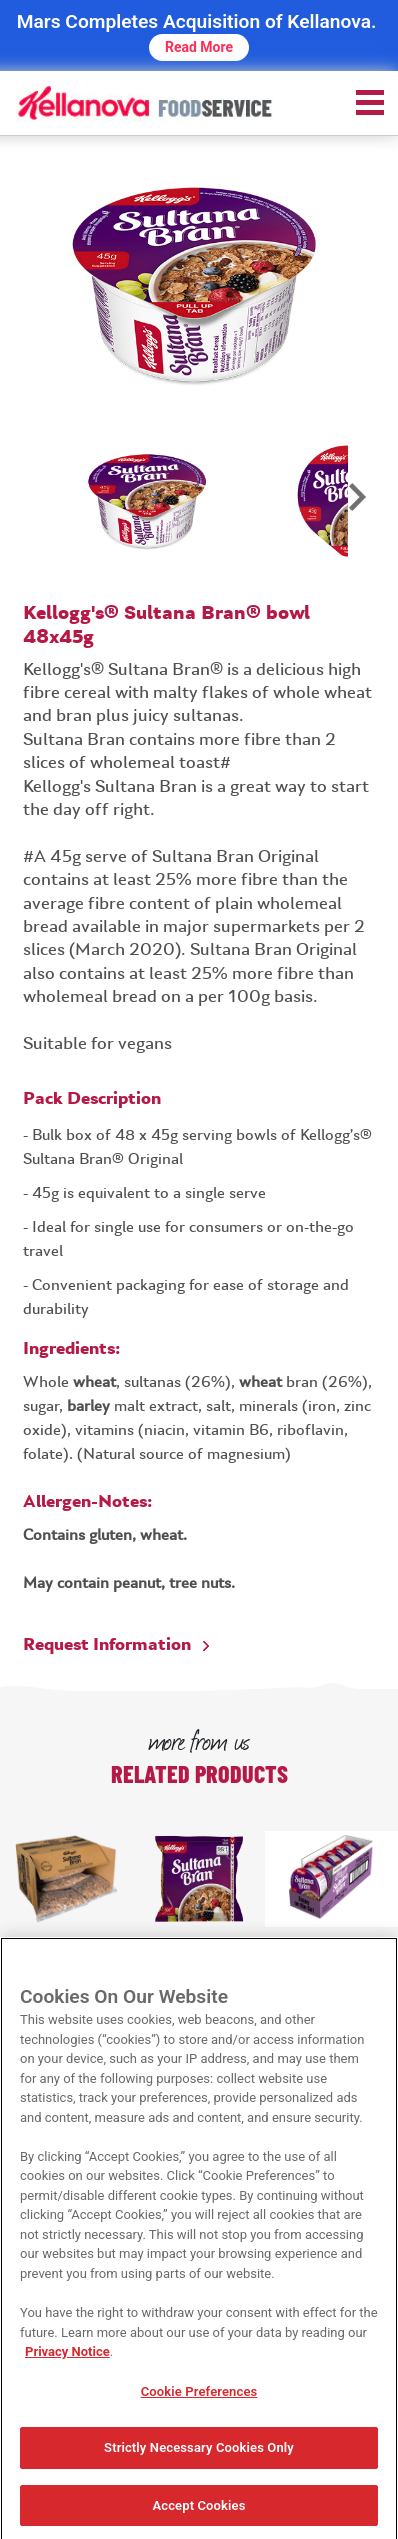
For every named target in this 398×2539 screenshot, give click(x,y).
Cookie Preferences (199, 2396)
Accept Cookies (198, 2511)
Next (355, 508)
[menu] (370, 102)
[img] (144, 102)
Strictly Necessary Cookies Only (199, 2453)
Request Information (107, 1645)
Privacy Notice (67, 2357)
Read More (199, 47)
